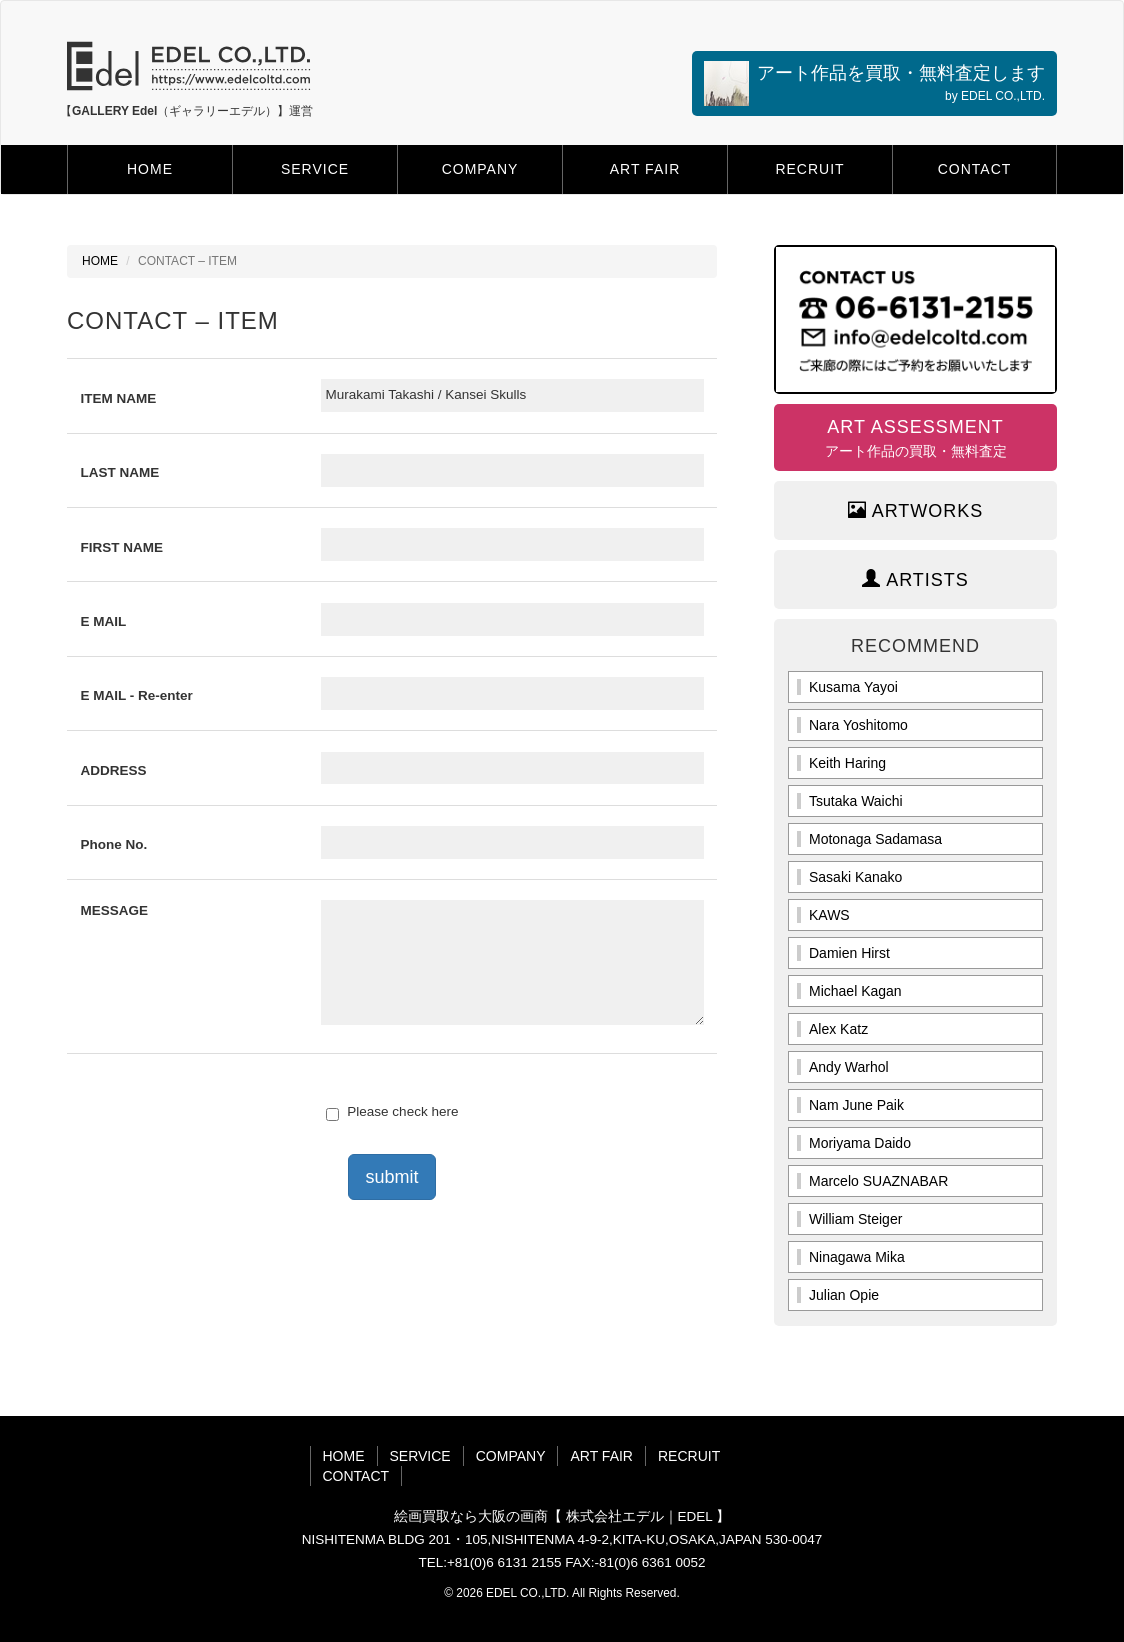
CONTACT (975, 169)
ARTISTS (915, 579)
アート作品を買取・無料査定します (874, 83)
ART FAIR (645, 169)
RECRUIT (809, 169)
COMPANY (480, 169)
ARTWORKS (916, 510)
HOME (150, 169)
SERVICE (315, 169)
